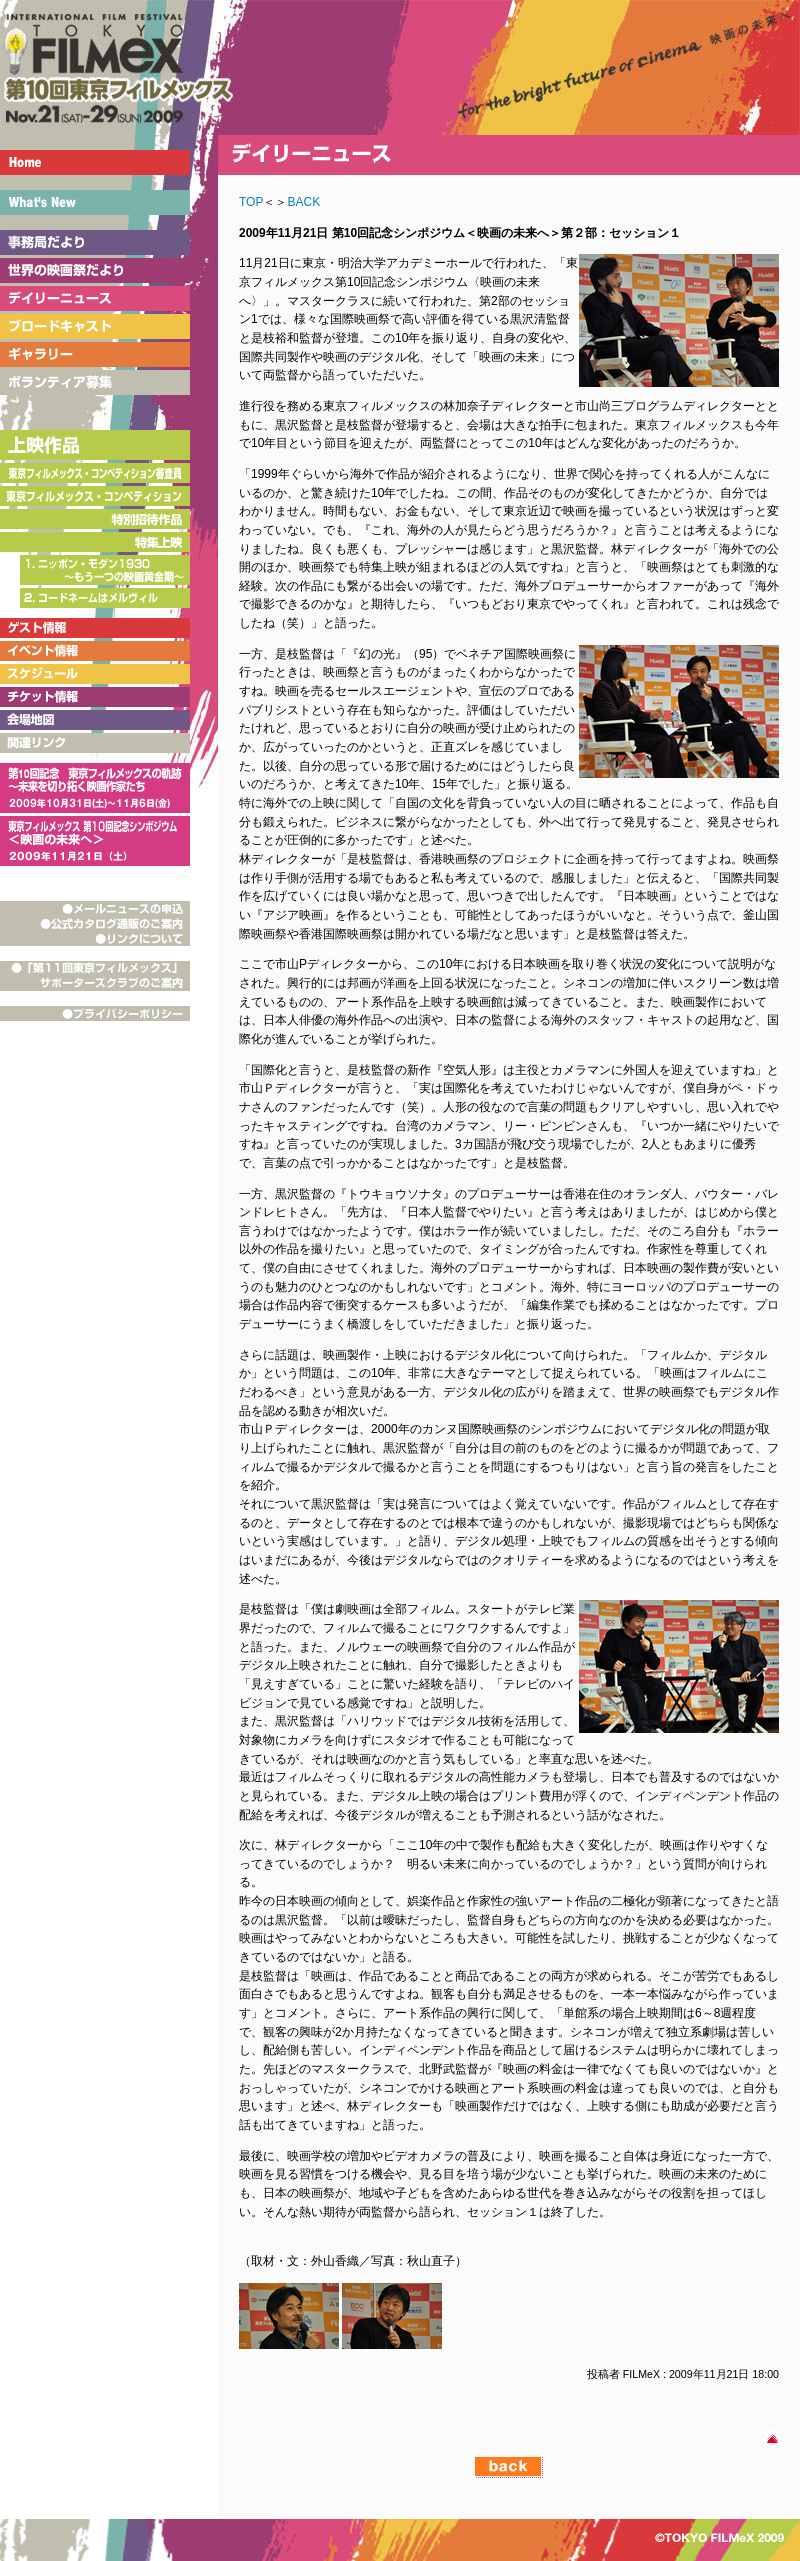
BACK (303, 202)
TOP (251, 202)
